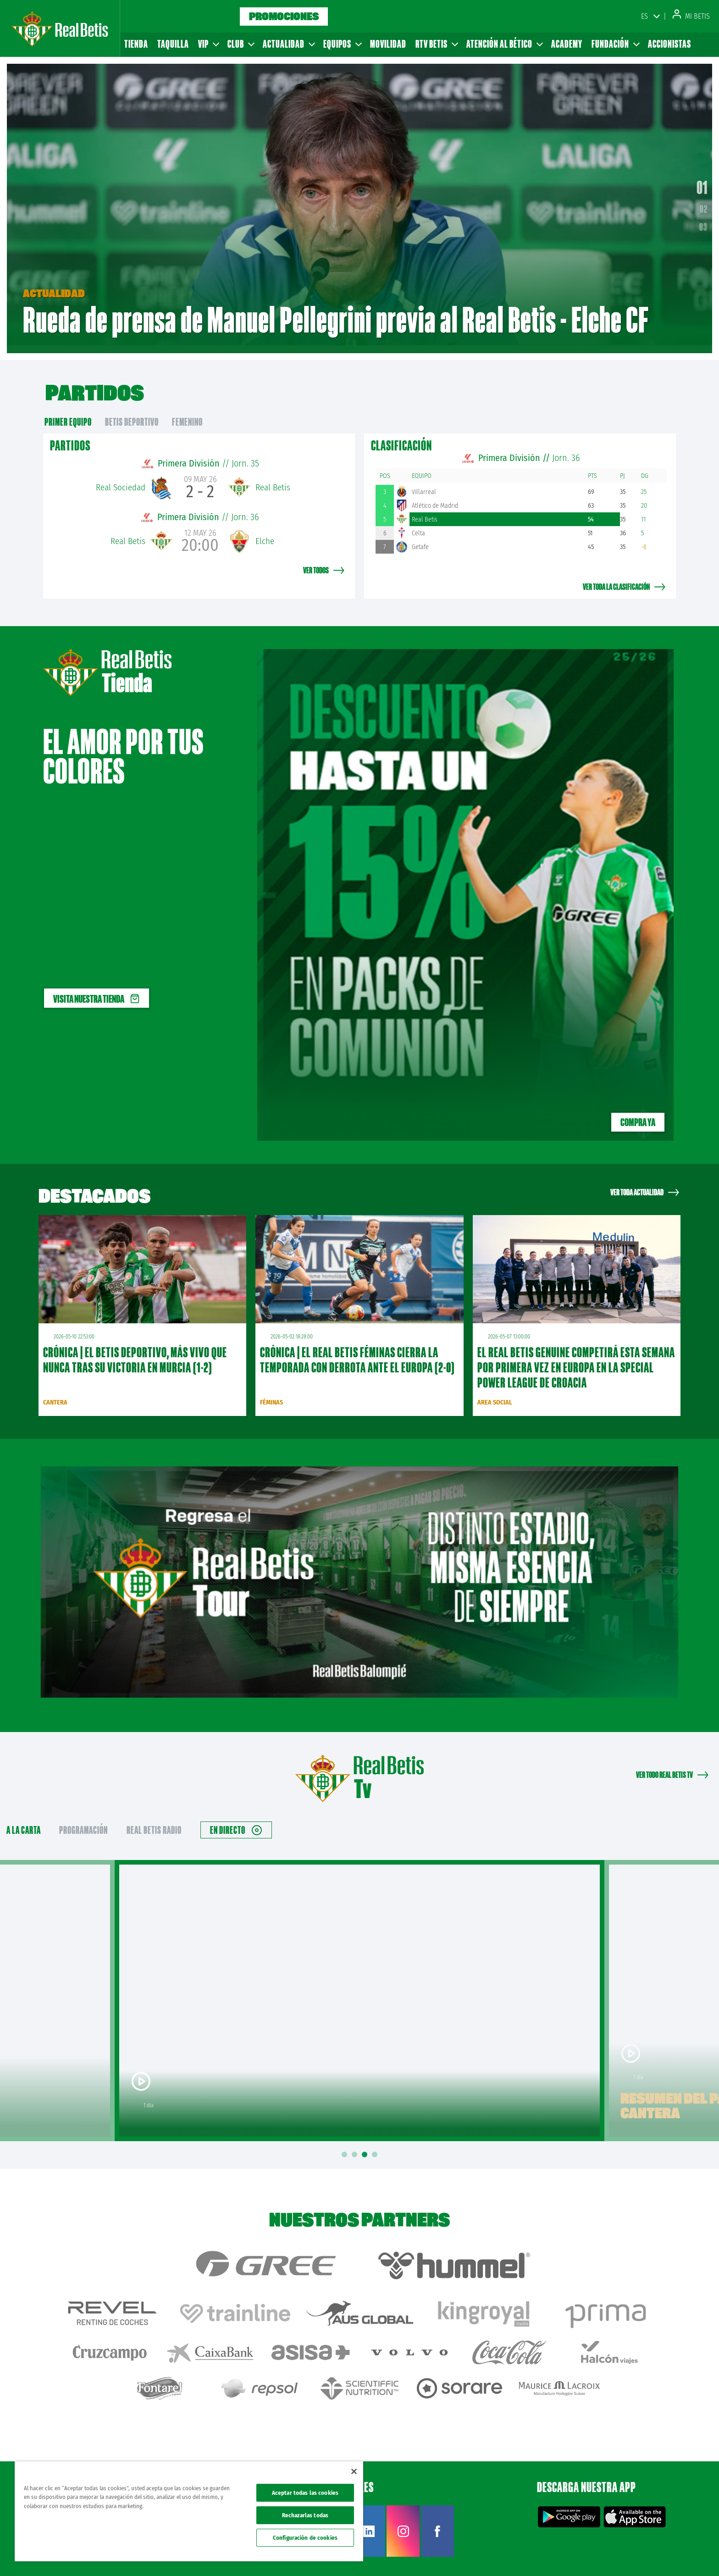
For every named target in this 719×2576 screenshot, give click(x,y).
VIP (208, 43)
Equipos (342, 43)
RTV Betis (436, 43)
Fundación (615, 43)
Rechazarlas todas (305, 2515)
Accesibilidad (652, 2554)
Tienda (136, 43)
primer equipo (68, 412)
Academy (566, 43)
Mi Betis (691, 16)
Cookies (623, 2554)
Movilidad (388, 43)
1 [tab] (345, 2144)
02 (704, 203)
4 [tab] (376, 2144)
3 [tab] (366, 2144)
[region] (189, 2511)
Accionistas (669, 43)
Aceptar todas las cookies (305, 2492)
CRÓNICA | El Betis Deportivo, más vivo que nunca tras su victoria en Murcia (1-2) (135, 1349)
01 (702, 182)
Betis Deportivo (132, 412)
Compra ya (637, 1112)
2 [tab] (355, 2144)
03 (703, 221)
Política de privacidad (584, 2554)
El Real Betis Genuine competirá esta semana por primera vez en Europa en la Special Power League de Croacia (576, 1357)
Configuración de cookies (305, 2537)
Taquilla (173, 43)
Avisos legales (539, 2554)
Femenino (187, 412)
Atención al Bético (504, 43)
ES (644, 16)
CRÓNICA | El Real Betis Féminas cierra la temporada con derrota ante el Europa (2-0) (357, 1349)
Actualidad (288, 43)
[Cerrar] (354, 2471)
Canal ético (686, 2554)
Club (240, 43)
